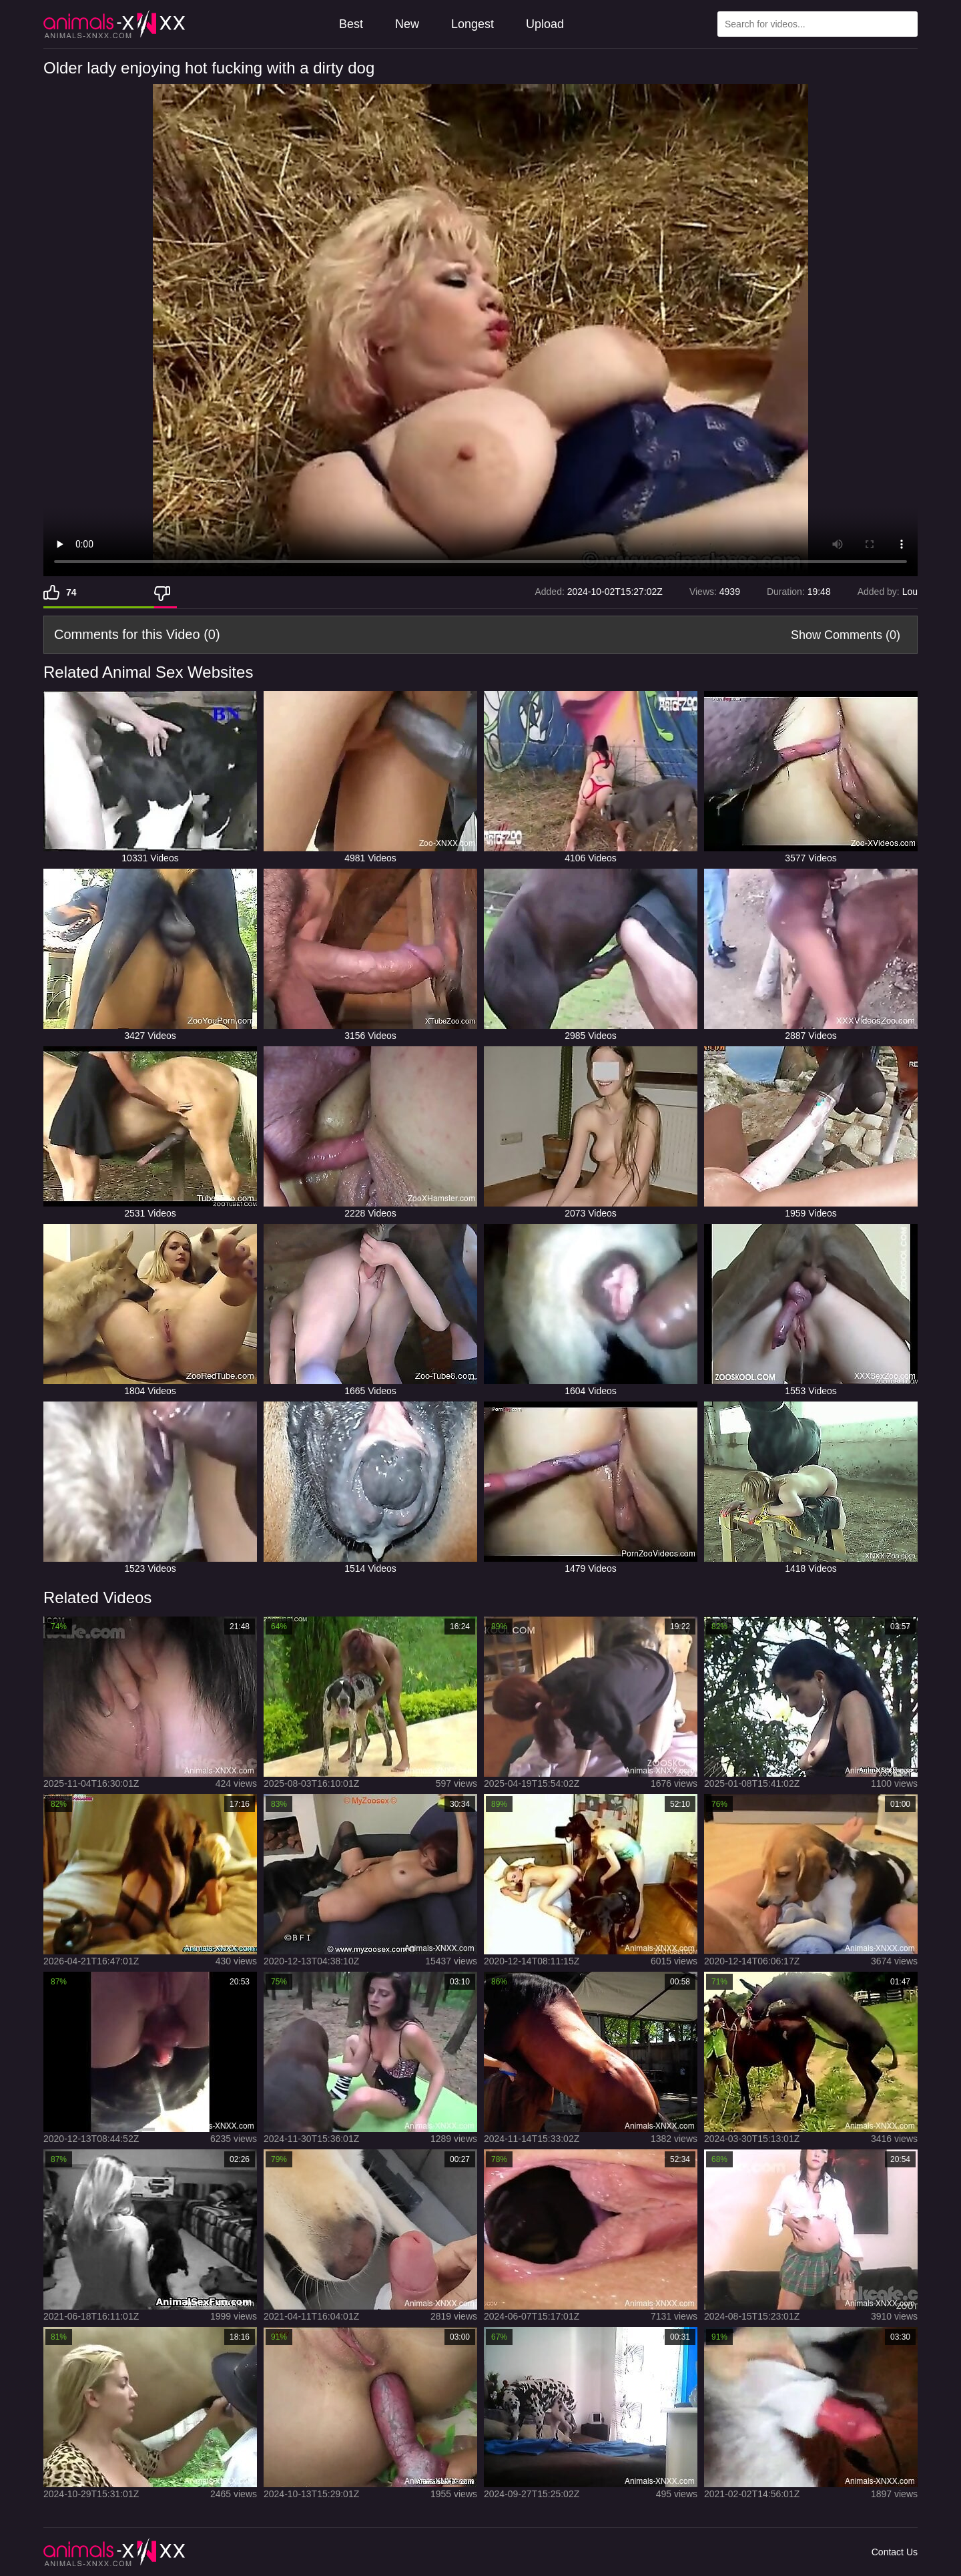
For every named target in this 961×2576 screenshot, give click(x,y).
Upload (545, 24)
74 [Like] (71, 592)
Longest (472, 24)
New (407, 24)
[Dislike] (165, 592)
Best (351, 24)
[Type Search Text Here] (817, 24)
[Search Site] (905, 24)
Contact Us (895, 2552)
